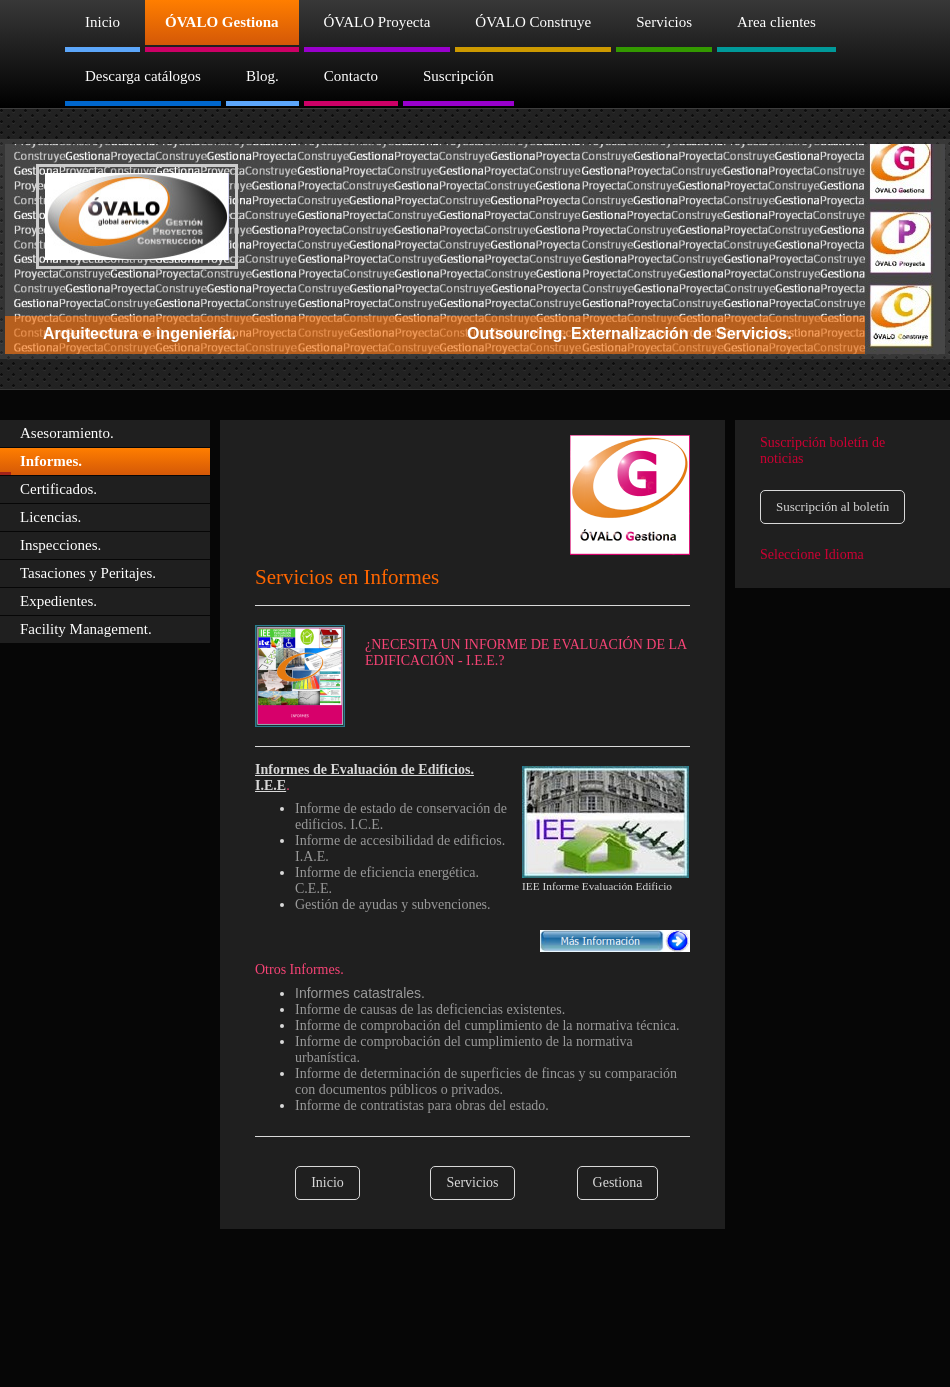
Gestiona (618, 1182)
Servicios (472, 1182)
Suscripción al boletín (832, 506)
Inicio (327, 1182)
